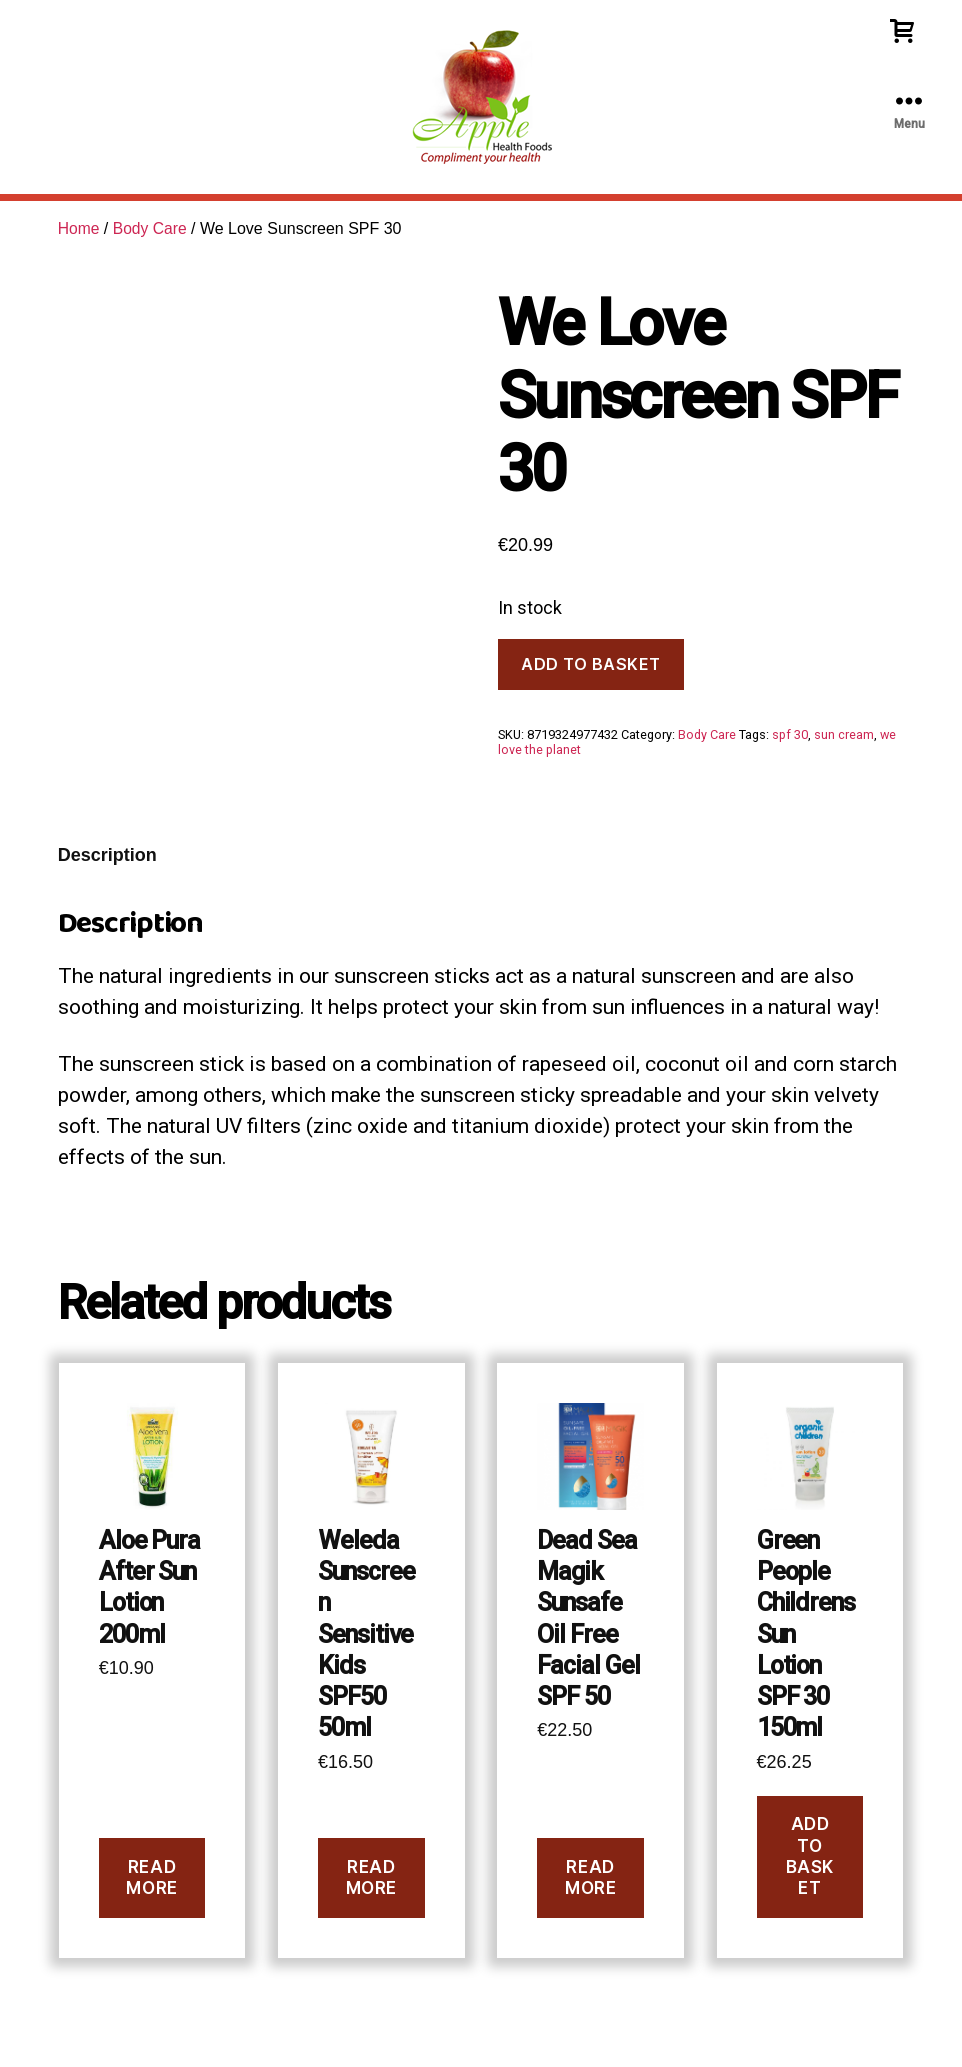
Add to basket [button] (810, 1856)
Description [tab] (107, 855)
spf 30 (790, 734)
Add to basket (591, 664)
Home (79, 228)
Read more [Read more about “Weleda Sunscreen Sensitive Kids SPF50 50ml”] (371, 1877)
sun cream (844, 734)
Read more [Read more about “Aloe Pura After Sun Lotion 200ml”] (151, 1877)
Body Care (152, 228)
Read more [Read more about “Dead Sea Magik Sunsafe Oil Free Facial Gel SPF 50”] (590, 1877)
